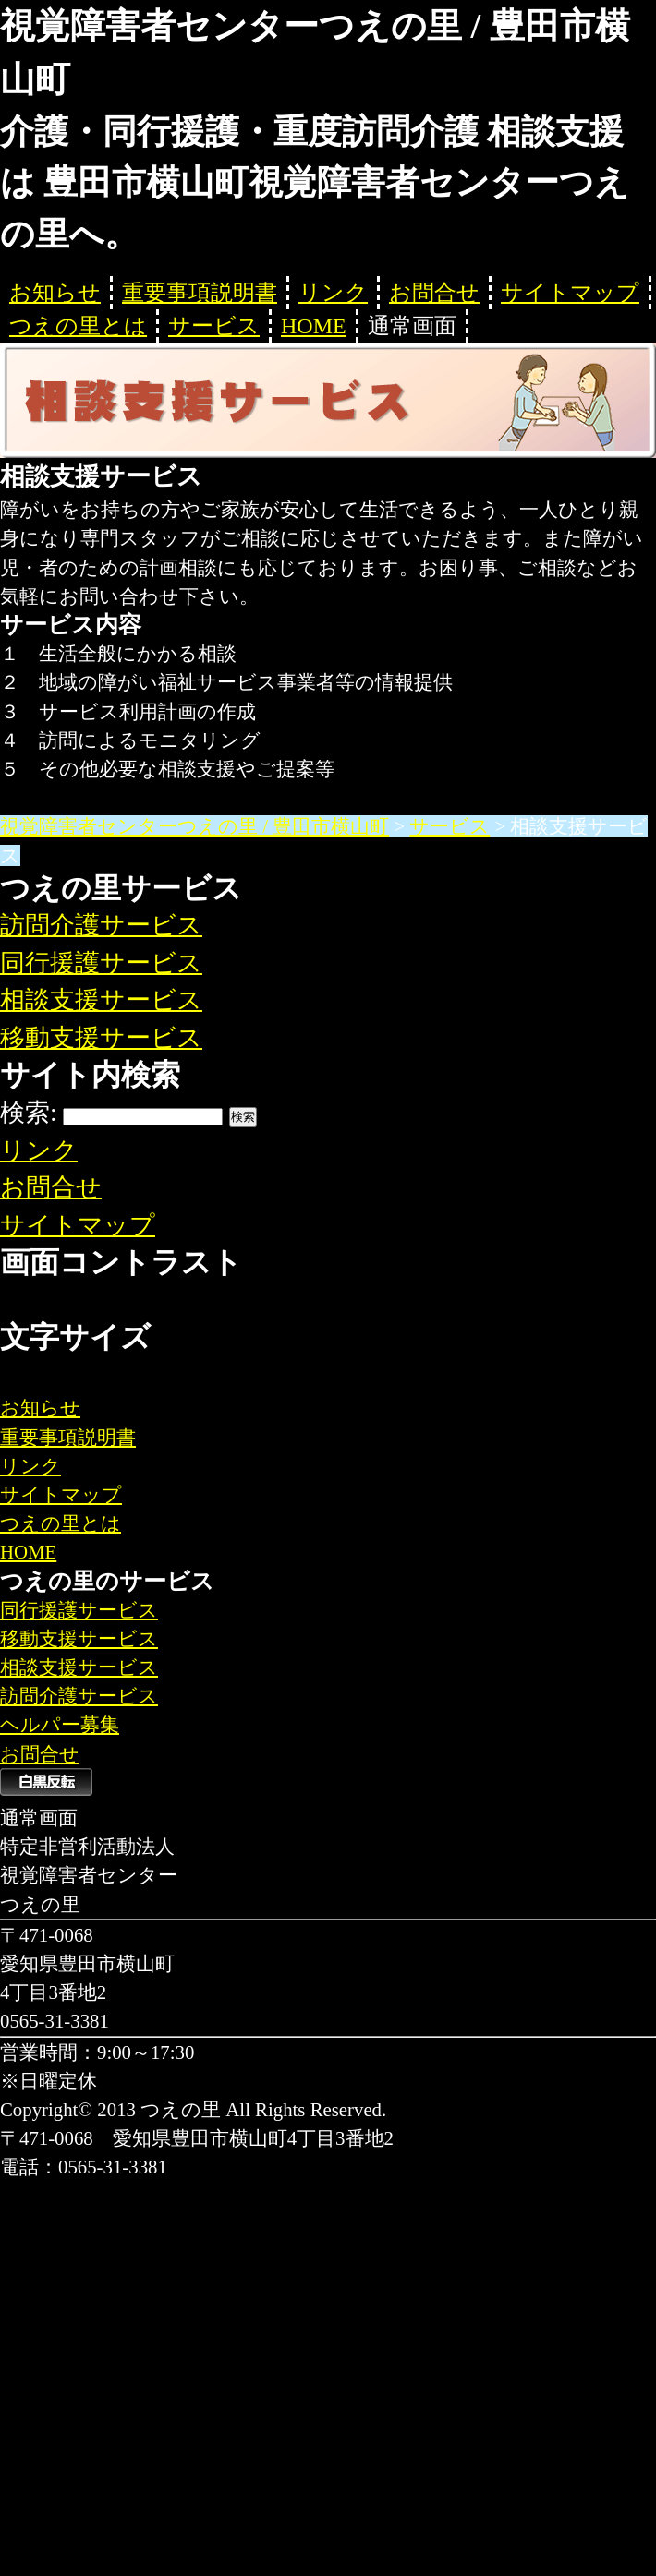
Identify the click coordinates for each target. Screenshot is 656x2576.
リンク (333, 293)
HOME (313, 326)
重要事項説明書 (199, 293)
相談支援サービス (101, 1000)
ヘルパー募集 (59, 1724)
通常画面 (412, 326)
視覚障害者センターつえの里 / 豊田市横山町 (194, 826)
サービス (214, 326)
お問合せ (434, 293)
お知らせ (55, 293)
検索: (28, 1112)
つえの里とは (78, 326)
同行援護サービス (101, 963)
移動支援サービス (101, 1038)
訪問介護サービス (101, 925)
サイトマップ (570, 293)
